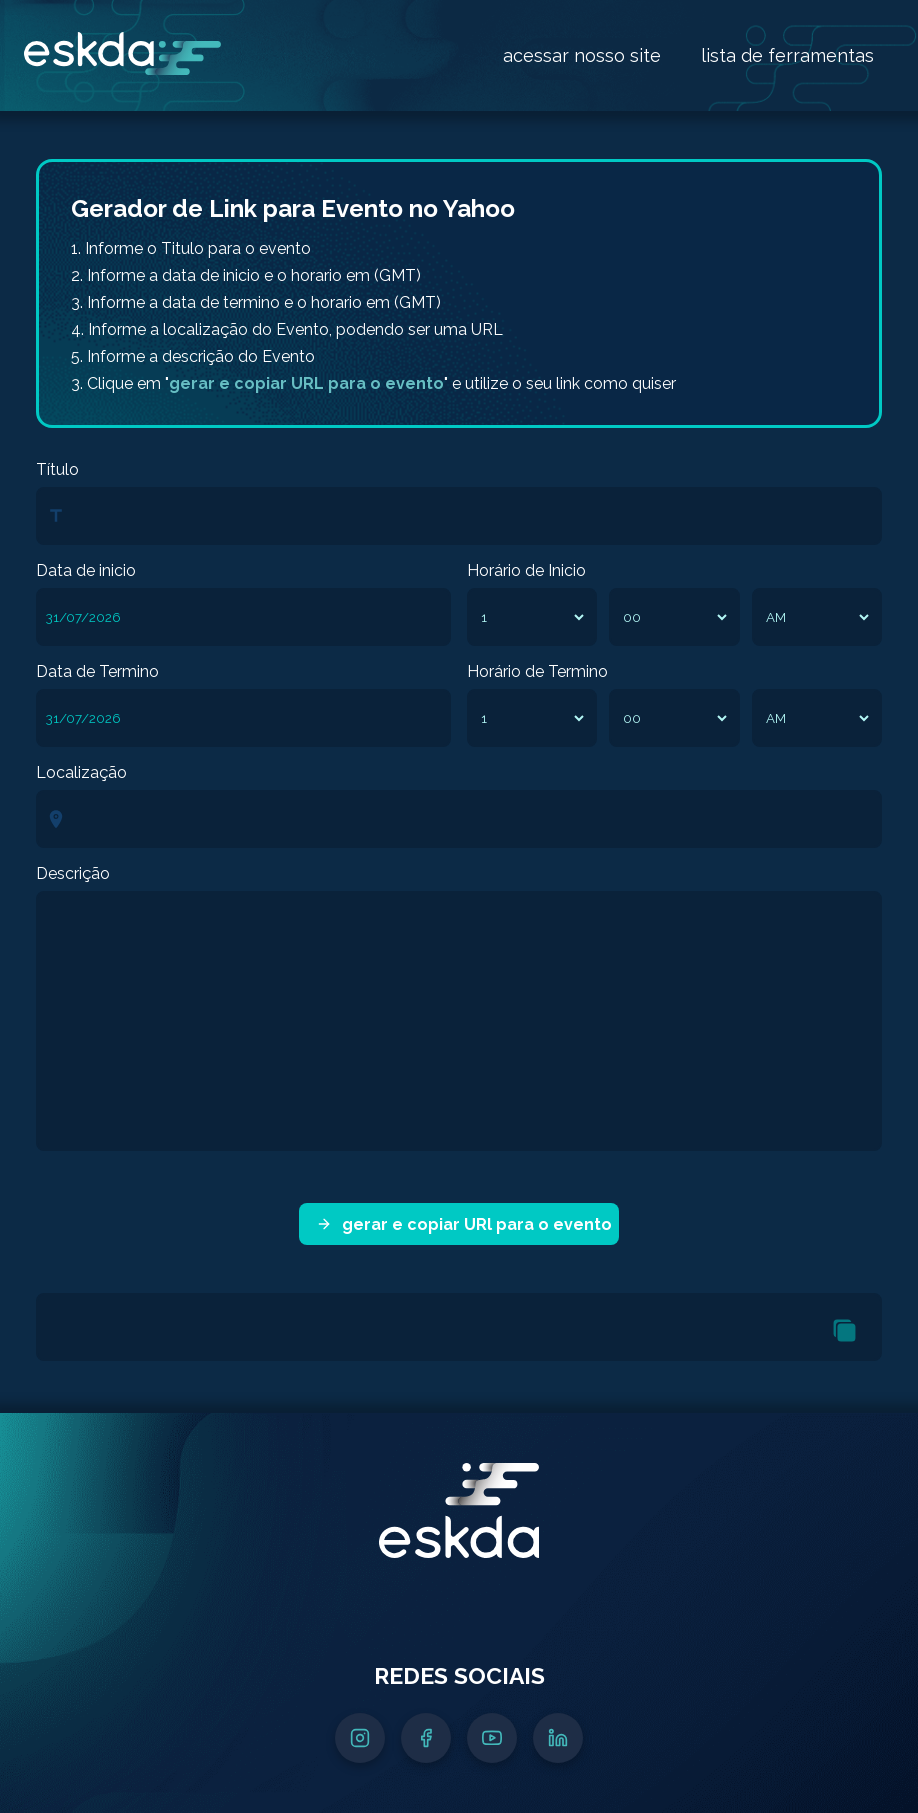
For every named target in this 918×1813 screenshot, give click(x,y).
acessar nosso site (582, 55)
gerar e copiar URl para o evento (464, 1224)
